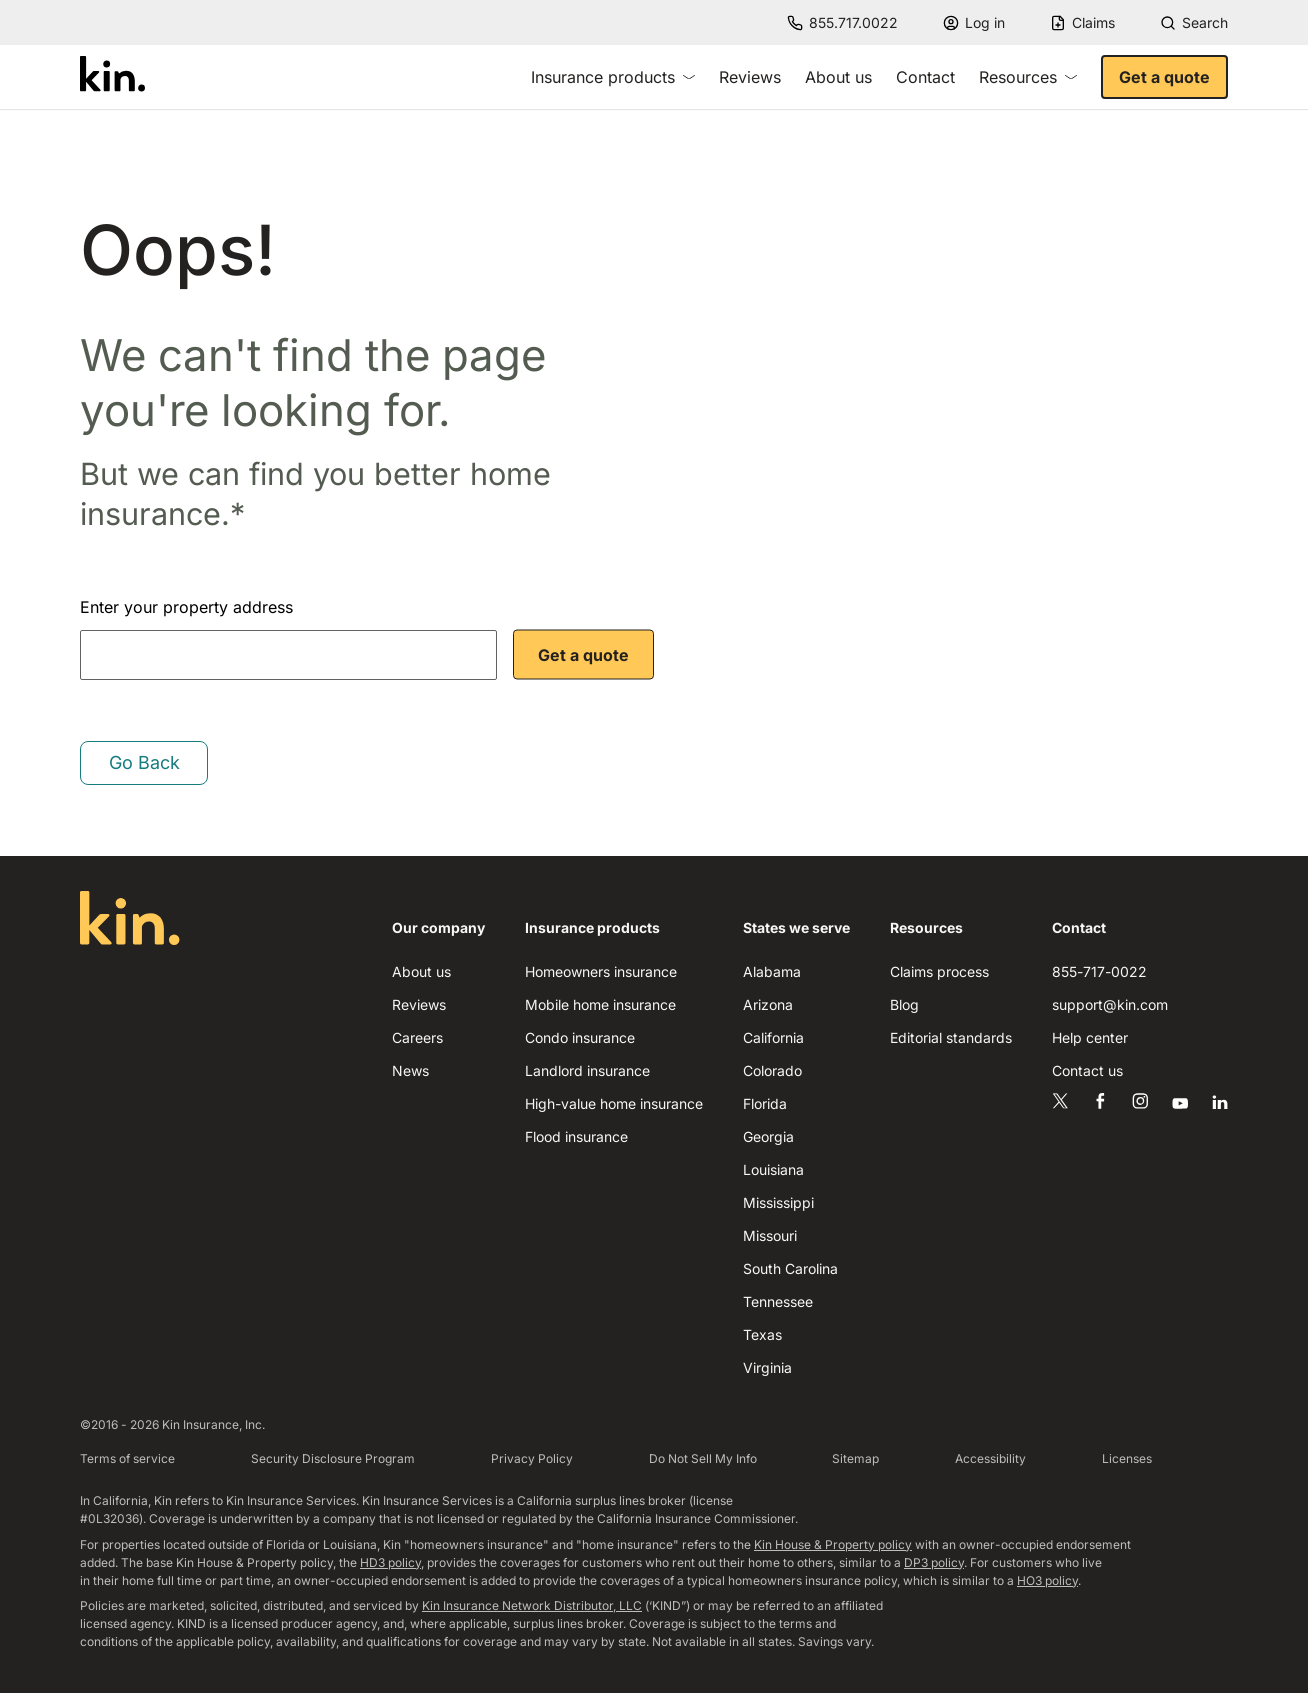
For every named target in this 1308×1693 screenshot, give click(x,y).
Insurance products (613, 77)
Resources (1028, 77)
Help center (1090, 1037)
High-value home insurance (614, 1103)
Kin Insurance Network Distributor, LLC (532, 1605)
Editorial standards (951, 1037)
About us (838, 77)
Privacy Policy (532, 1458)
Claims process (939, 971)
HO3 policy (1047, 1580)
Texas (762, 1334)
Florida (765, 1103)
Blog (904, 1004)
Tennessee (778, 1301)
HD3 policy (390, 1562)
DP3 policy (934, 1562)
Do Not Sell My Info (703, 1458)
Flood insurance (576, 1136)
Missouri (770, 1235)
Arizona (768, 1004)
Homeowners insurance (601, 971)
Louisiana (773, 1169)
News (410, 1070)
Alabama (772, 971)
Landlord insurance (587, 1070)
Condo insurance (580, 1037)
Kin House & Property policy (833, 1544)
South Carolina (790, 1268)
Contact (925, 77)
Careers (417, 1037)
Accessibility (990, 1458)
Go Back (144, 762)
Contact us (1087, 1070)
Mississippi (778, 1202)
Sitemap (855, 1458)
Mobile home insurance (600, 1004)
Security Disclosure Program (333, 1458)
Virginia (767, 1367)
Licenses (1127, 1458)
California (773, 1037)
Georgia (768, 1136)
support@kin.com (1110, 1004)
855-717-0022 (1099, 971)
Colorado (772, 1070)
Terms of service (127, 1458)
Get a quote (1164, 77)
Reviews (750, 77)
